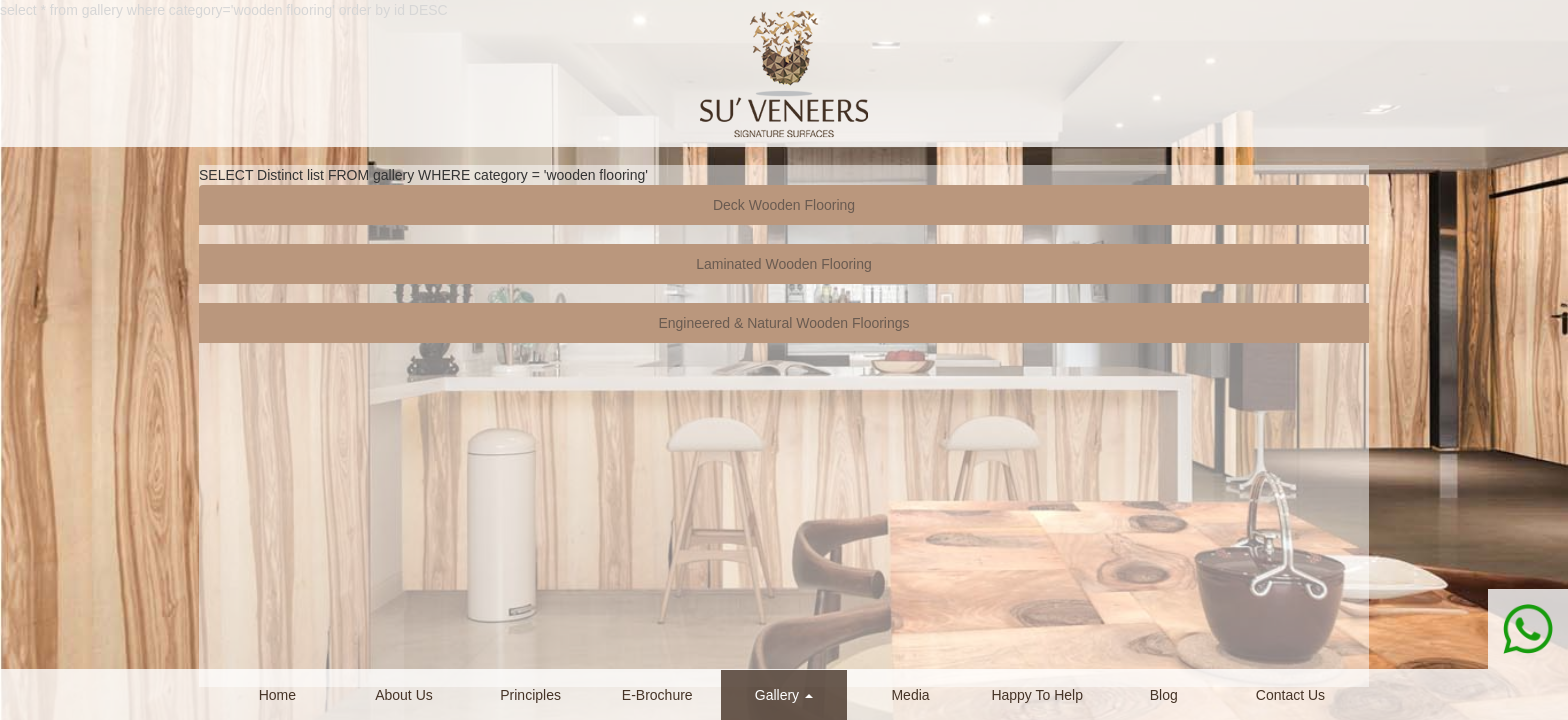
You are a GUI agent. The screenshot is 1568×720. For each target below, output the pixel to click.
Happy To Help (1037, 695)
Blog (1164, 695)
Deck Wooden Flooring (784, 205)
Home (277, 695)
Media (910, 695)
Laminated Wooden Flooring (784, 264)
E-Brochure (657, 695)
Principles (530, 695)
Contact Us (1290, 695)
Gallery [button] (784, 695)
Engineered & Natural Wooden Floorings (783, 323)
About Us (404, 695)
